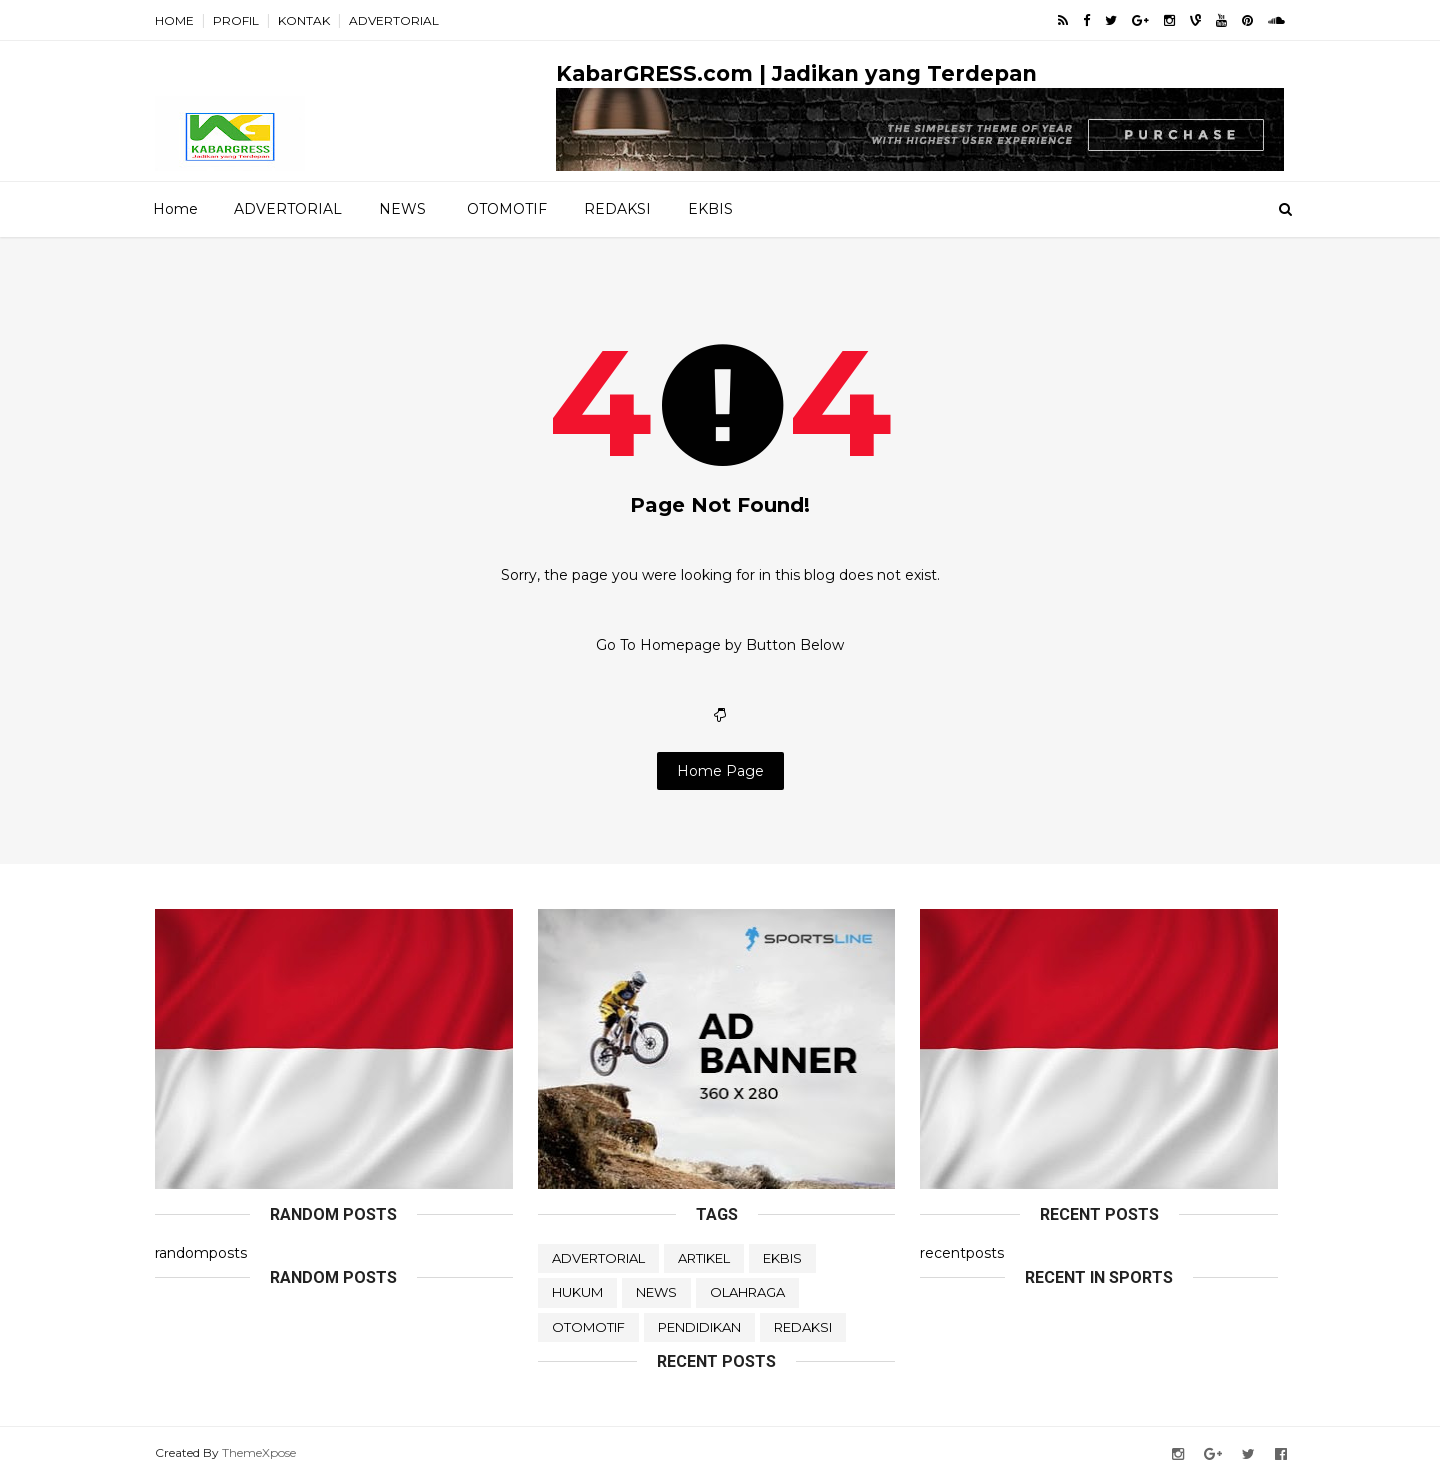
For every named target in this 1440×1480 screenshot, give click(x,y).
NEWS (402, 209)
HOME (174, 20)
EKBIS (710, 209)
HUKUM (577, 1292)
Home (175, 209)
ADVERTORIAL (394, 20)
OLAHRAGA (747, 1292)
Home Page (720, 771)
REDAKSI (617, 209)
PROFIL (236, 20)
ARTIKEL (704, 1258)
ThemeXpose (259, 1452)
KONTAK (304, 20)
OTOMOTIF (507, 209)
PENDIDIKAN (699, 1327)
